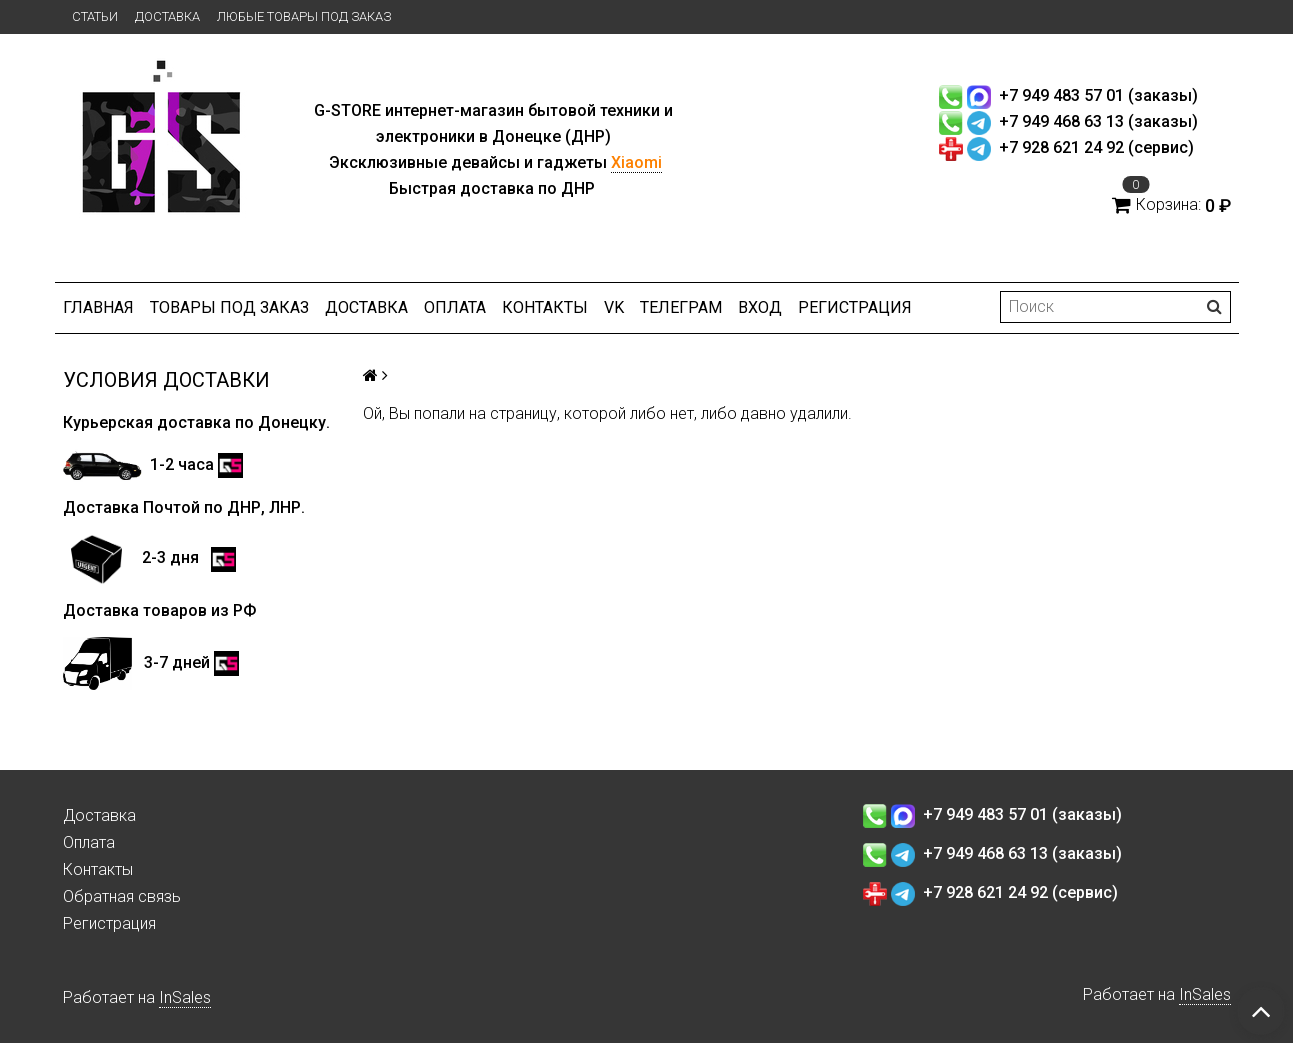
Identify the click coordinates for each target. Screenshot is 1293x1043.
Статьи (95, 16)
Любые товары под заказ (304, 16)
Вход (760, 307)
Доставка (167, 16)
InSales (185, 997)
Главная (98, 307)
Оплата (455, 307)
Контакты (545, 307)
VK (614, 307)
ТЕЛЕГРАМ (681, 307)
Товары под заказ (229, 307)
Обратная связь (122, 896)
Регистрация (855, 307)
